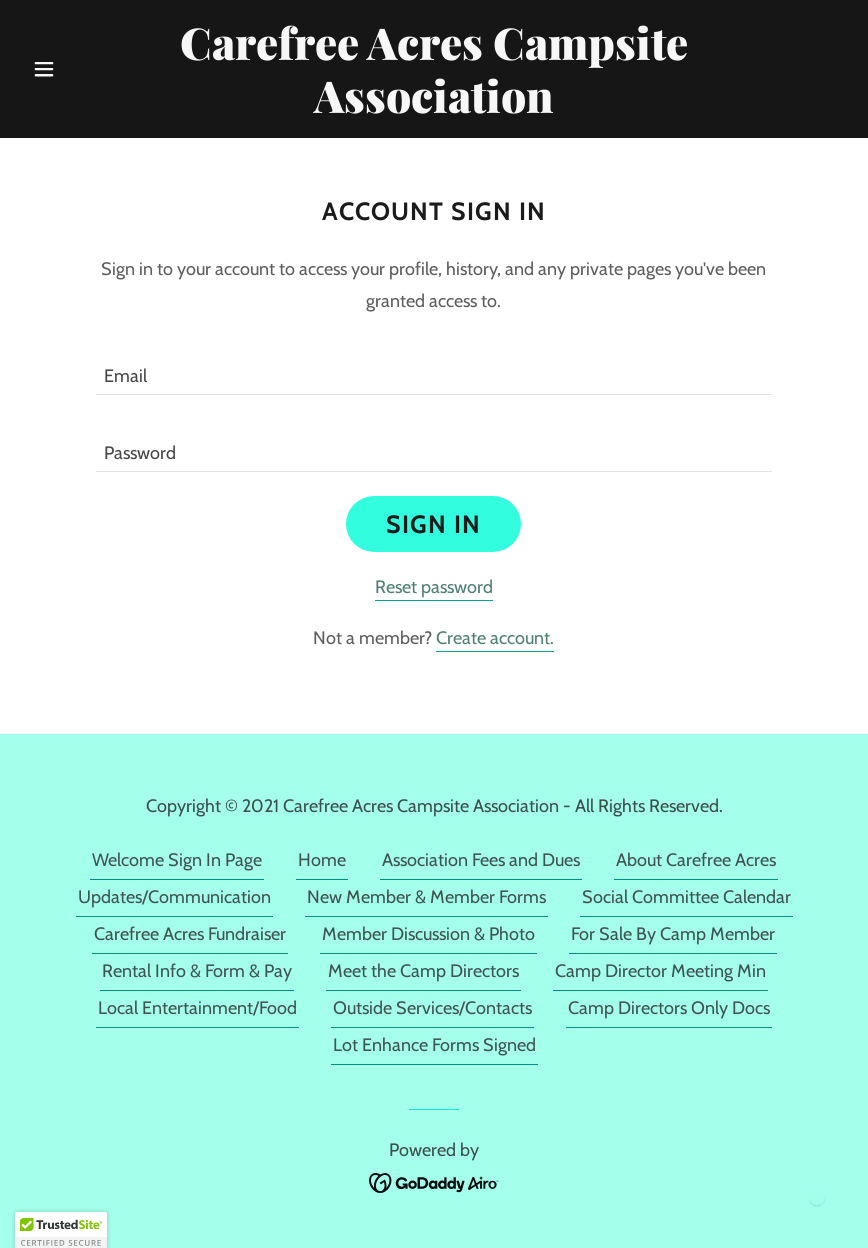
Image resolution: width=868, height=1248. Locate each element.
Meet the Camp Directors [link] (423, 971)
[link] (434, 107)
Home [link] (322, 860)
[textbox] (433, 368)
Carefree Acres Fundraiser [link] (190, 934)
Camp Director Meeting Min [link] (660, 971)
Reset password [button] (434, 587)
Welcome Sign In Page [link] (177, 860)
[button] (85, 69)
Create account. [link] (495, 638)
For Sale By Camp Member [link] (673, 934)
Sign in (433, 524)
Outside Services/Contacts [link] (432, 1008)
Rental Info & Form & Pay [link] (197, 971)
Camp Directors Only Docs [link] (669, 1008)
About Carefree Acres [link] (696, 860)
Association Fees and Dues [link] (481, 860)
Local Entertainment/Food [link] (197, 1008)
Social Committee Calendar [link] (686, 897)
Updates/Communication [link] (174, 897)
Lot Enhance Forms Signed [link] (434, 1045)
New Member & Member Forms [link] (426, 897)
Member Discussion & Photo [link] (428, 934)
